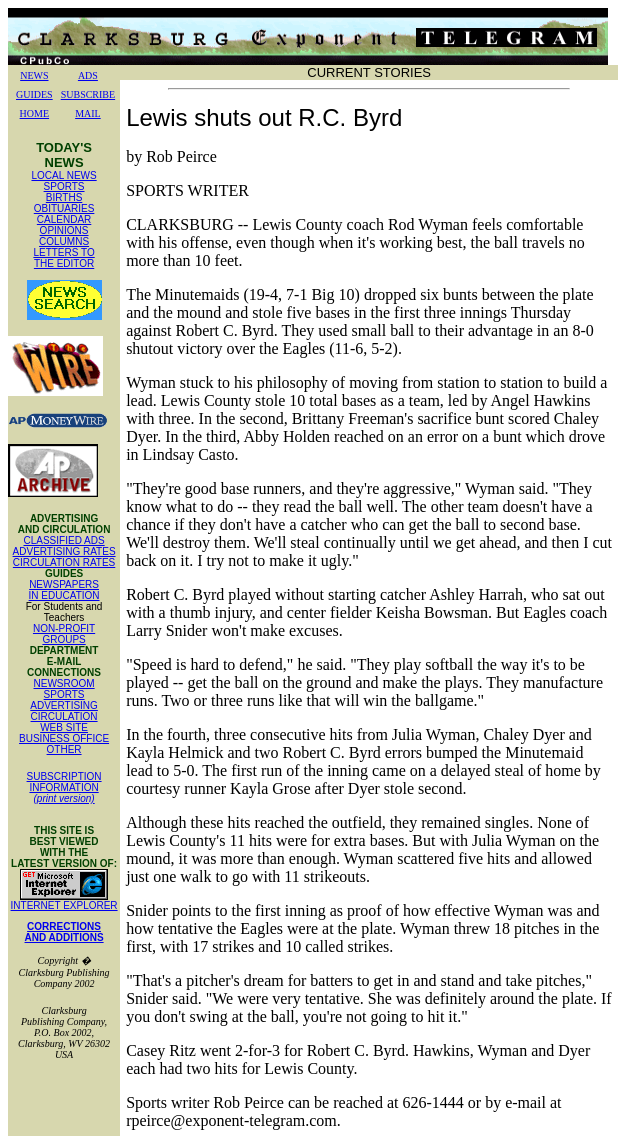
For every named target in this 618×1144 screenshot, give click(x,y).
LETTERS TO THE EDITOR (63, 258)
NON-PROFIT (64, 628)
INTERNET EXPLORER (64, 905)
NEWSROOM (64, 683)
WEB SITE (64, 727)
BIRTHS (64, 197)
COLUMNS (64, 241)
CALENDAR (64, 219)
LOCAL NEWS (63, 175)
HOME (34, 113)
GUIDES (34, 94)
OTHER (64, 749)
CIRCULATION (64, 716)
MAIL (88, 113)
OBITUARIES (64, 208)
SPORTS (64, 186)
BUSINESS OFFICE (64, 738)
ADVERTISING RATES (64, 551)
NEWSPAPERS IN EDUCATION (64, 590)
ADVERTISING (64, 705)
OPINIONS (64, 230)
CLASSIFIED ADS (64, 540)
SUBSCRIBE (88, 94)
